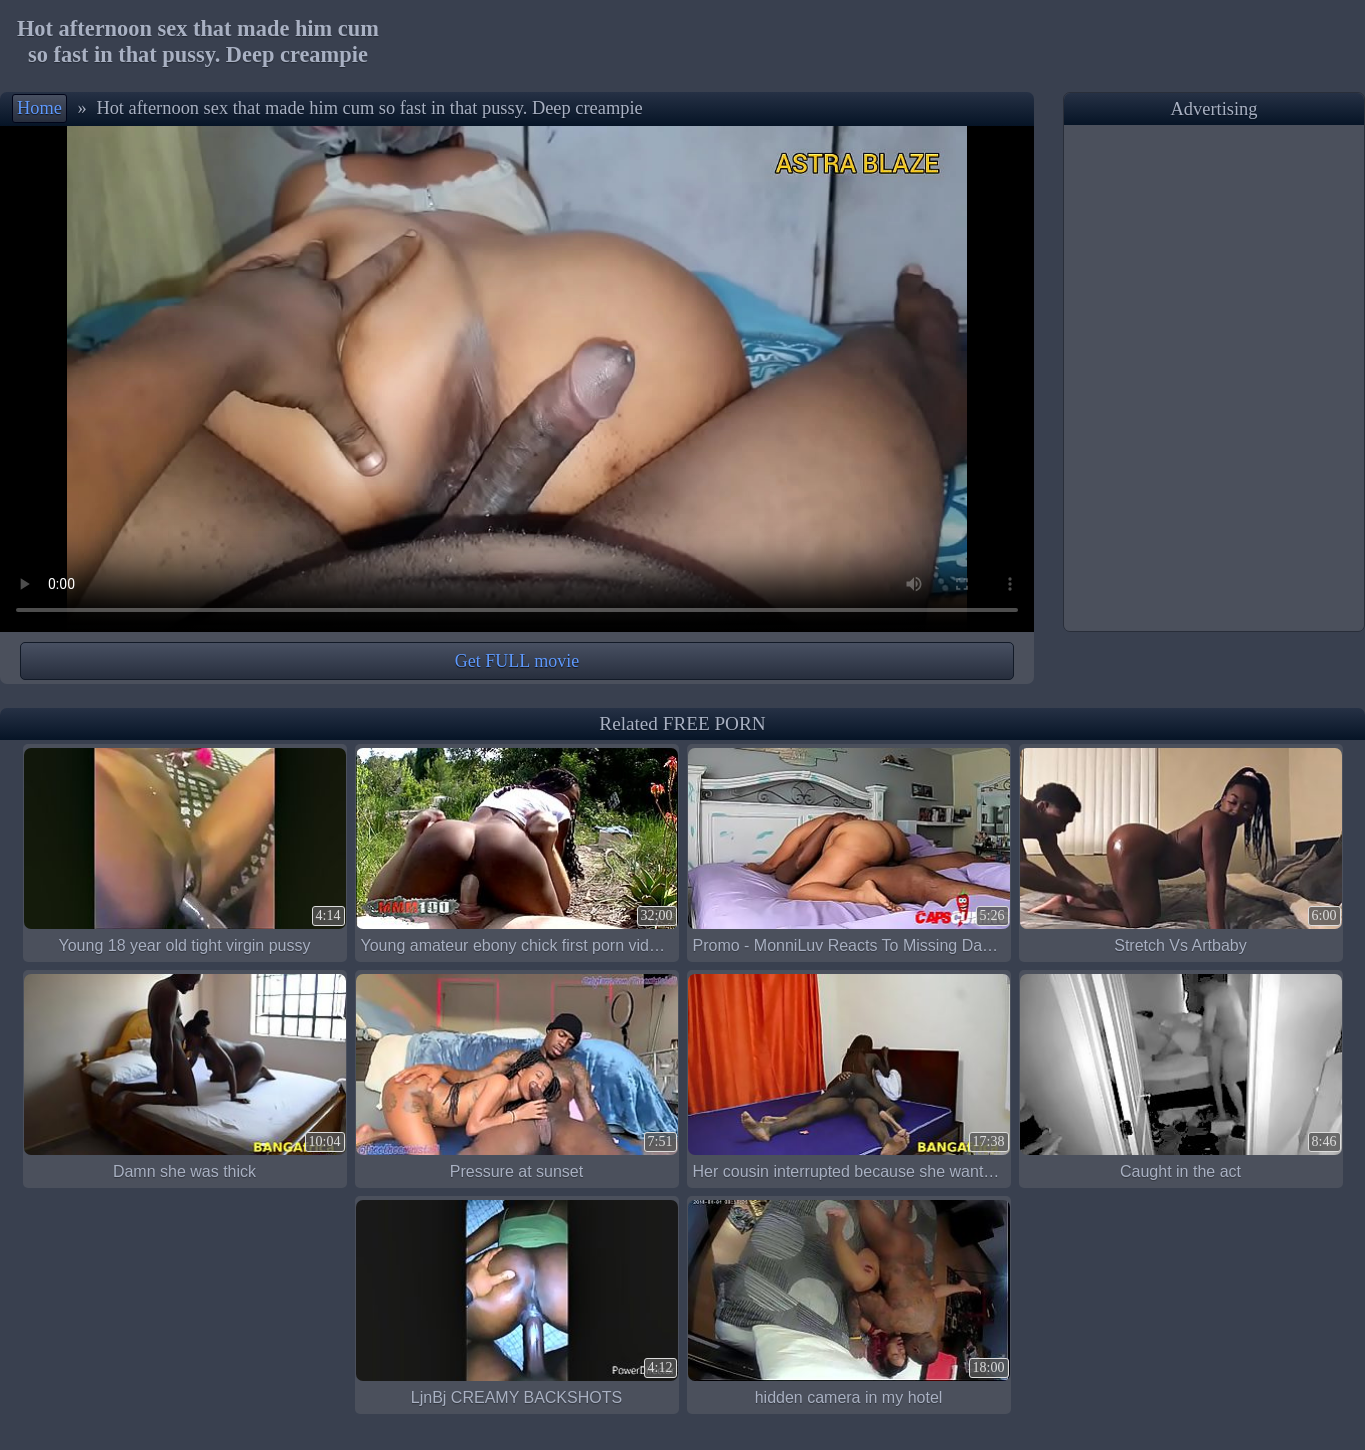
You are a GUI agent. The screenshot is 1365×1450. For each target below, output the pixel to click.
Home (39, 108)
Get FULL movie (517, 661)
